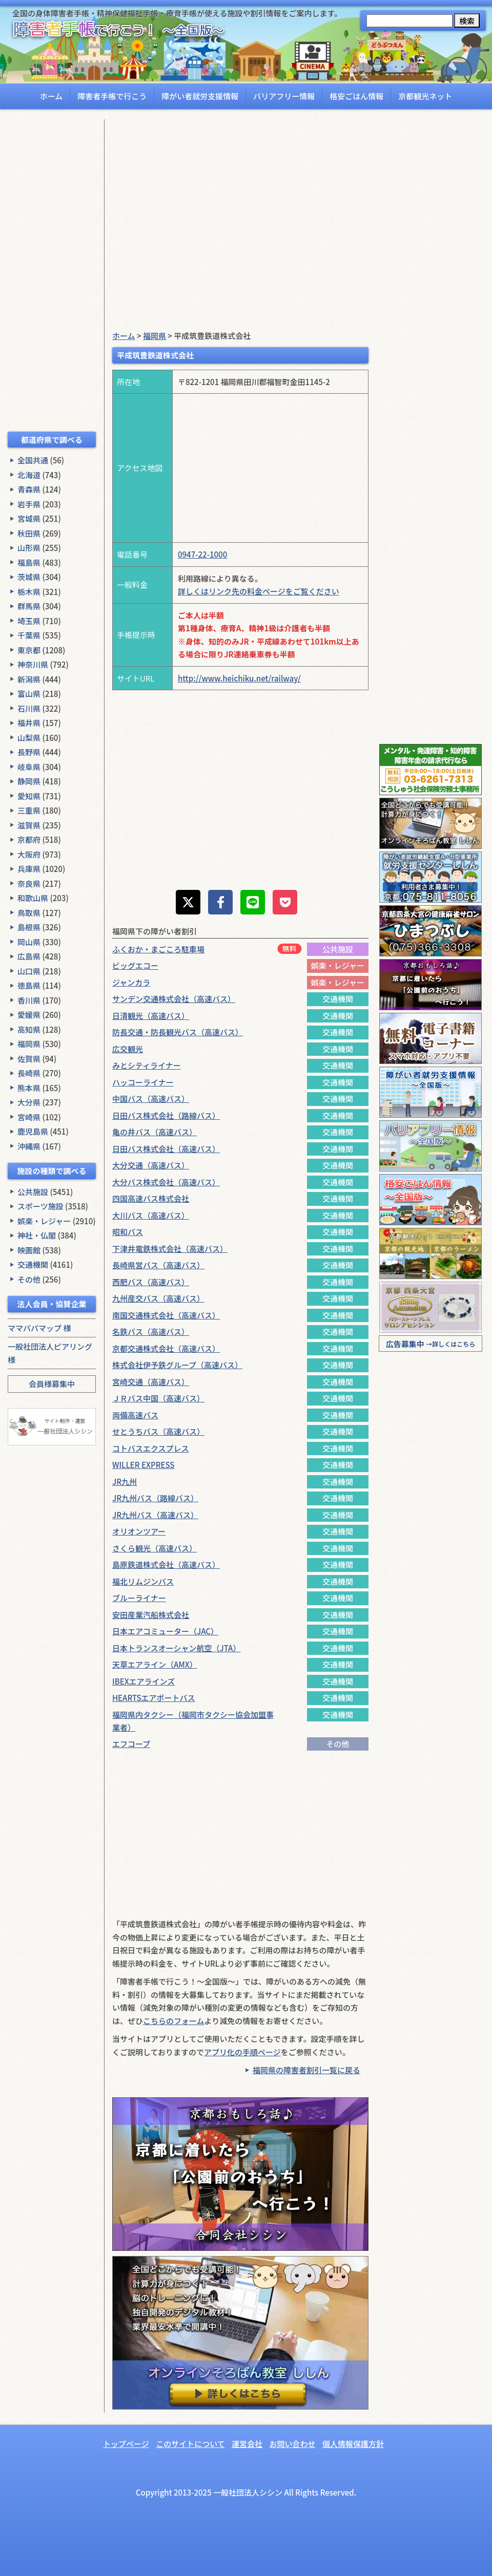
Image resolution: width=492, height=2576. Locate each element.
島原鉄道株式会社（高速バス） (166, 1564)
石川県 (28, 708)
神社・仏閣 (36, 1235)
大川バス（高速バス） (150, 1215)
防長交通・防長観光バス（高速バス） (177, 1032)
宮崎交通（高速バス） (150, 1381)
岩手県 (28, 504)
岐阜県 (28, 766)
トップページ (126, 2443)
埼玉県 (28, 620)
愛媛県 (28, 1014)
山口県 (28, 971)
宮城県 (28, 518)
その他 (28, 1279)
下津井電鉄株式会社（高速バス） (170, 1248)
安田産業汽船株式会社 (150, 1614)
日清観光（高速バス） (150, 1015)
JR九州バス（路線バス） (155, 1498)
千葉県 (28, 635)
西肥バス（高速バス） (150, 1281)
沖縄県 (28, 1146)
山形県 (28, 547)
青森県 (28, 489)
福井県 (28, 722)
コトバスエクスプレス (150, 1448)
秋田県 (28, 533)
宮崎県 (28, 1117)
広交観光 (127, 1049)
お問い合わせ (293, 2443)
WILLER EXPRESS (143, 1464)
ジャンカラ (131, 982)
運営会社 (247, 2443)
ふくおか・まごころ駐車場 (158, 949)
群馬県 (28, 606)
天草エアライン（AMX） (154, 1664)
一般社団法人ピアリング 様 (50, 1353)
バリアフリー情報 (284, 96)
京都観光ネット (425, 96)
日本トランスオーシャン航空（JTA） (176, 1648)
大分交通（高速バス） (150, 1165)
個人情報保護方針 (353, 2443)
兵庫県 (28, 868)
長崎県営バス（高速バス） (158, 1265)
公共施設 (32, 1191)
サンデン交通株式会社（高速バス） (173, 998)
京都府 (28, 839)
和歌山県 (32, 897)
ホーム (51, 96)
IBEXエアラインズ (143, 1681)
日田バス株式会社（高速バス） (166, 1148)
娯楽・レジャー (44, 1221)
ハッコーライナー (143, 1082)
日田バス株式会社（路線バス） (166, 1115)
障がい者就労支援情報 (199, 96)
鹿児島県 (32, 1131)
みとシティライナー (146, 1065)
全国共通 (32, 460)
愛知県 (28, 796)
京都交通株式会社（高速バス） (166, 1348)
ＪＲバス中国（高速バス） (158, 1398)
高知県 (28, 1029)
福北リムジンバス (143, 1581)
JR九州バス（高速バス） (155, 1514)
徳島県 (28, 985)
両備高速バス (135, 1415)
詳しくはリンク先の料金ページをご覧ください (258, 591)
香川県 (28, 1000)
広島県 (28, 956)
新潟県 (28, 679)
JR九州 (124, 1481)
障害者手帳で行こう (112, 96)
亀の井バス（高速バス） (154, 1131)
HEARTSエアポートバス (153, 1697)
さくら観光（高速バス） (154, 1548)
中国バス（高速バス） (150, 1098)
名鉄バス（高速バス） (150, 1331)
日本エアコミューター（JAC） (165, 1631)
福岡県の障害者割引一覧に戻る (306, 2069)
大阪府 (28, 854)
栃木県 (28, 591)
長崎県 (28, 1073)
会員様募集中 (52, 1383)
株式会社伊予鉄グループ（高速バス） (177, 1364)
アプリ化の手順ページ (242, 2052)
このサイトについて (190, 2443)
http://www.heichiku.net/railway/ (239, 678)
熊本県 (28, 1087)
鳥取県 (28, 912)
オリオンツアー (139, 1531)
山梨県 (28, 737)
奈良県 (28, 883)
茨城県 (28, 576)
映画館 (28, 1250)
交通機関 (32, 1264)
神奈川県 (32, 664)
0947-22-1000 (202, 554)
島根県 (28, 927)
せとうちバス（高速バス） (158, 1431)
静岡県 (28, 781)
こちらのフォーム (173, 2020)
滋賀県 (28, 825)
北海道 (28, 475)
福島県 (28, 562)
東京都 (28, 650)
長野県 (28, 752)
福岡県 (28, 1043)
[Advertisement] (52, 273)
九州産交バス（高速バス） (158, 1298)
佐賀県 (28, 1058)
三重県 (28, 810)
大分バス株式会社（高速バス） (166, 1182)
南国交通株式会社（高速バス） (166, 1315)
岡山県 (28, 941)
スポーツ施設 (40, 1206)
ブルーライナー (139, 1597)
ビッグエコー (135, 965)
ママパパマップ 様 (39, 1328)
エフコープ (131, 1743)
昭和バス (127, 1231)
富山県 (28, 693)
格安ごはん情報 (356, 96)
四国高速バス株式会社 (150, 1198)
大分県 (28, 1102)
